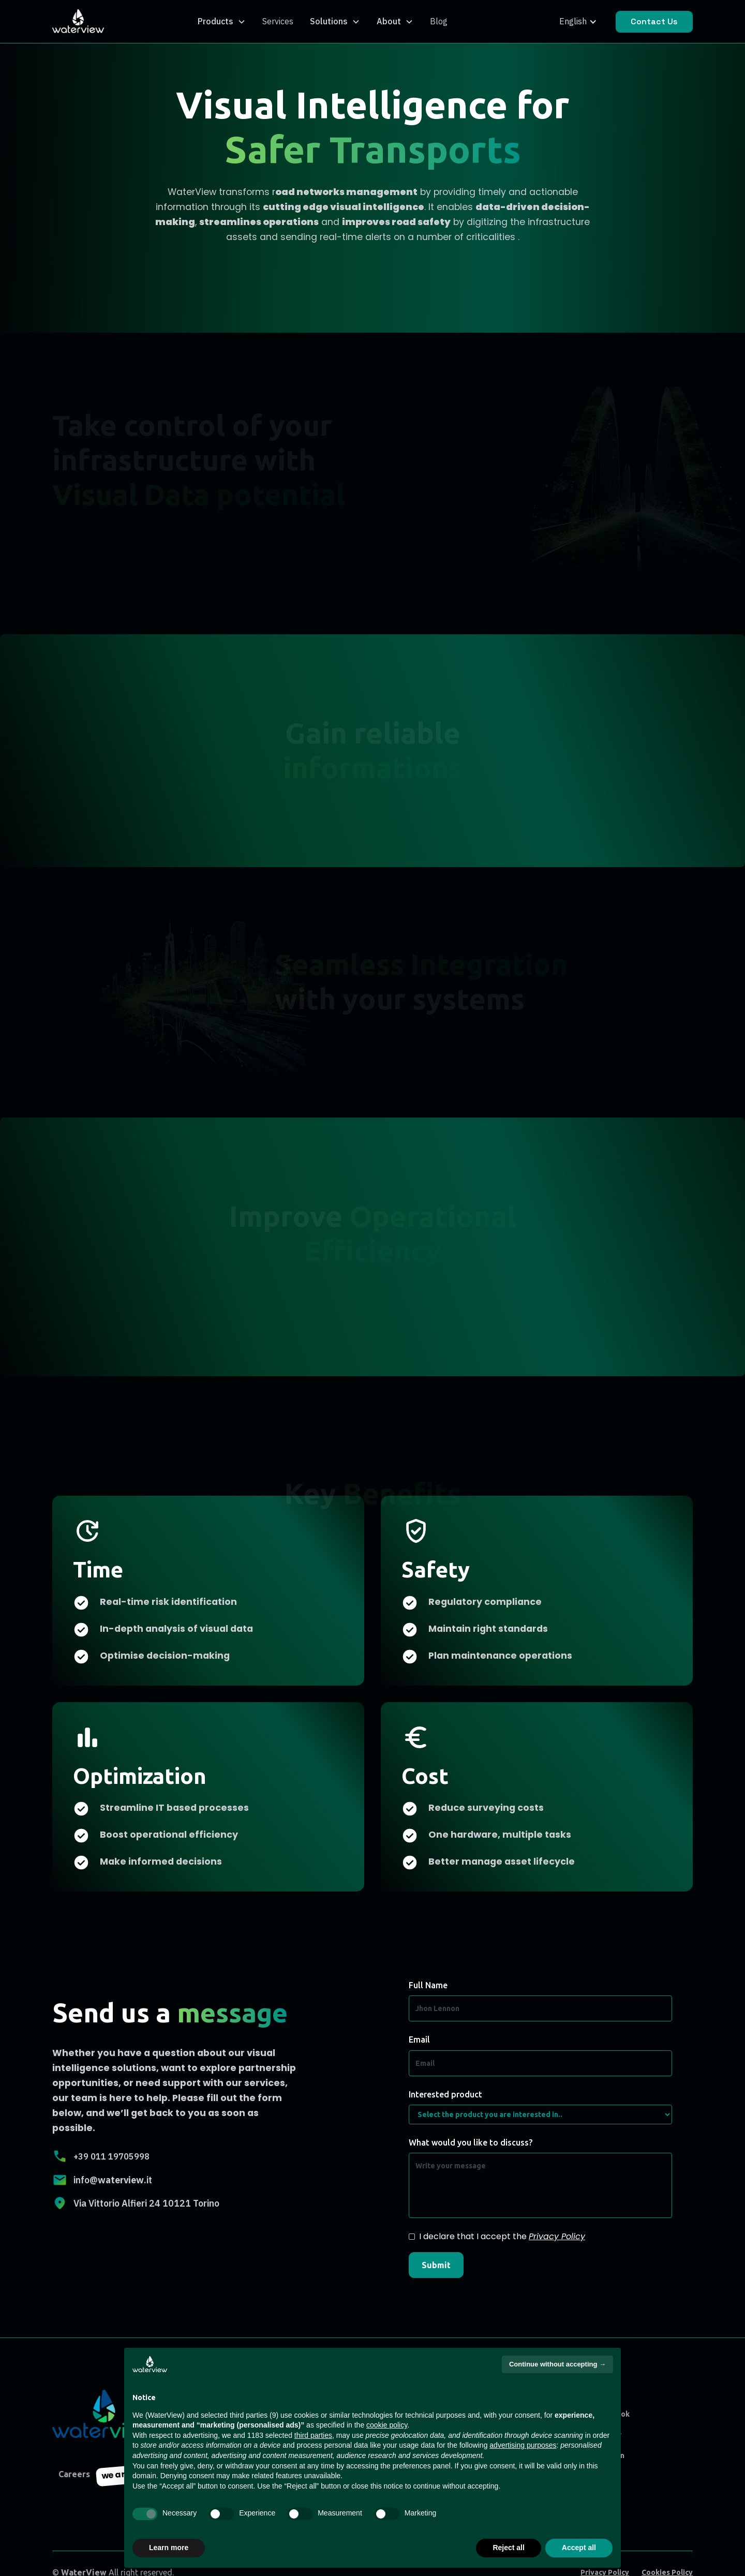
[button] (221, 21)
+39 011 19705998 (111, 2156)
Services (277, 21)
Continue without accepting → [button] (557, 2364)
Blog (439, 21)
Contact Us (654, 21)
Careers (74, 2474)
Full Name (428, 1985)
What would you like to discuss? (470, 2142)
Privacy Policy (557, 2236)
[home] (78, 21)
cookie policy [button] (386, 2425)
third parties (313, 2435)
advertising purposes (522, 2445)
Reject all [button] (508, 2547)
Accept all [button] (579, 2547)
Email (419, 2039)
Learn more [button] (168, 2547)
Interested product (445, 2094)
